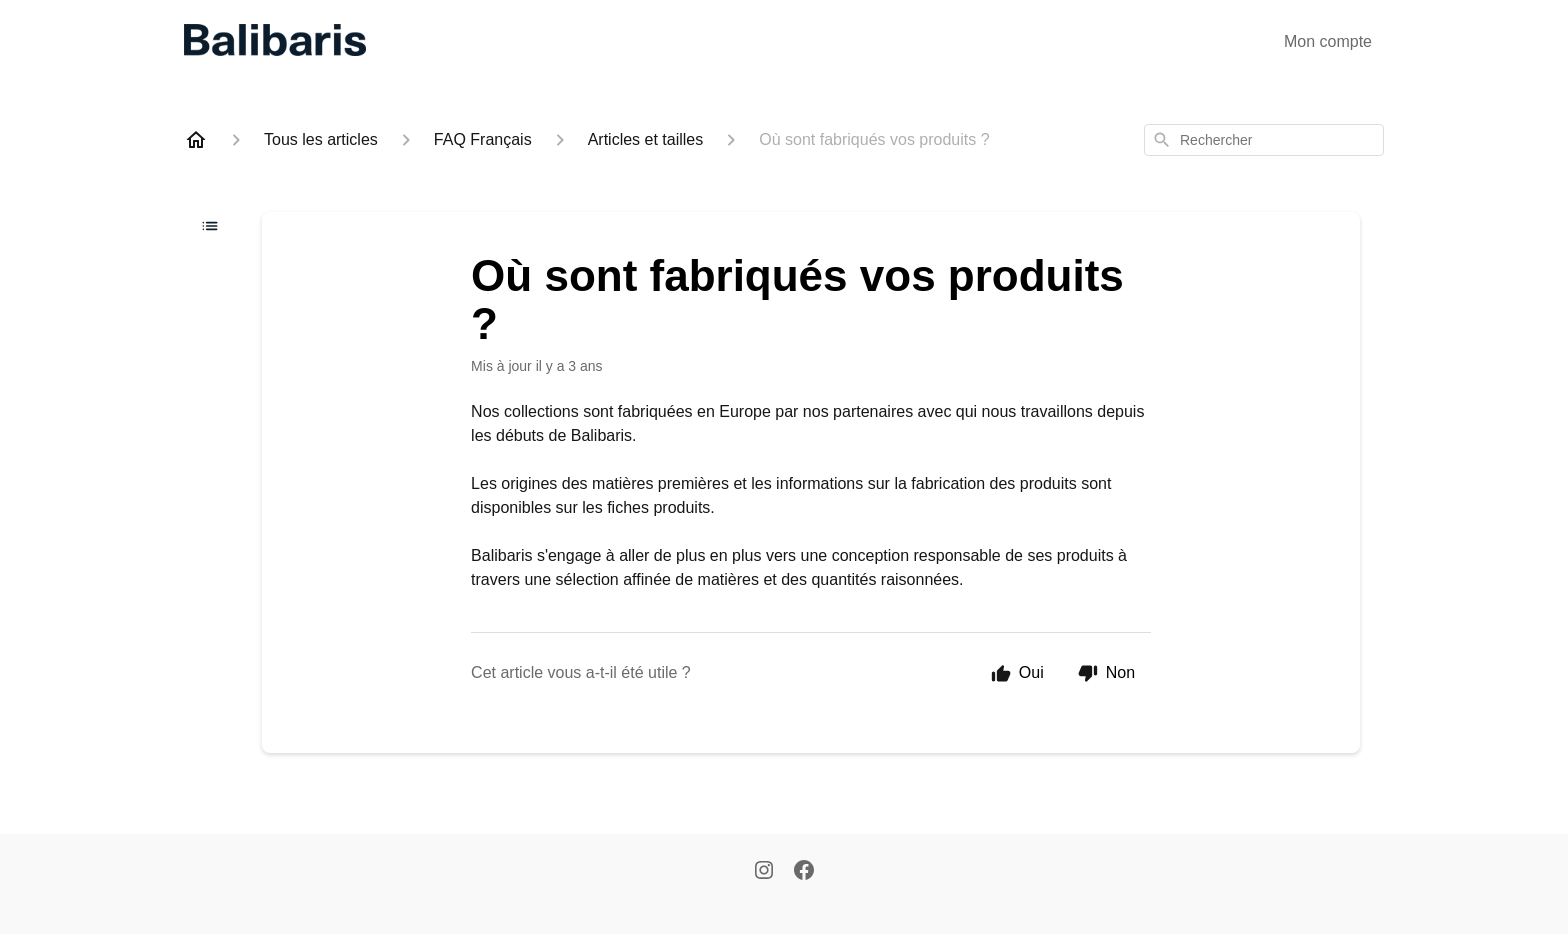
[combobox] (1264, 140)
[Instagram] (764, 872)
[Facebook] (804, 872)
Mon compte (1328, 41)
